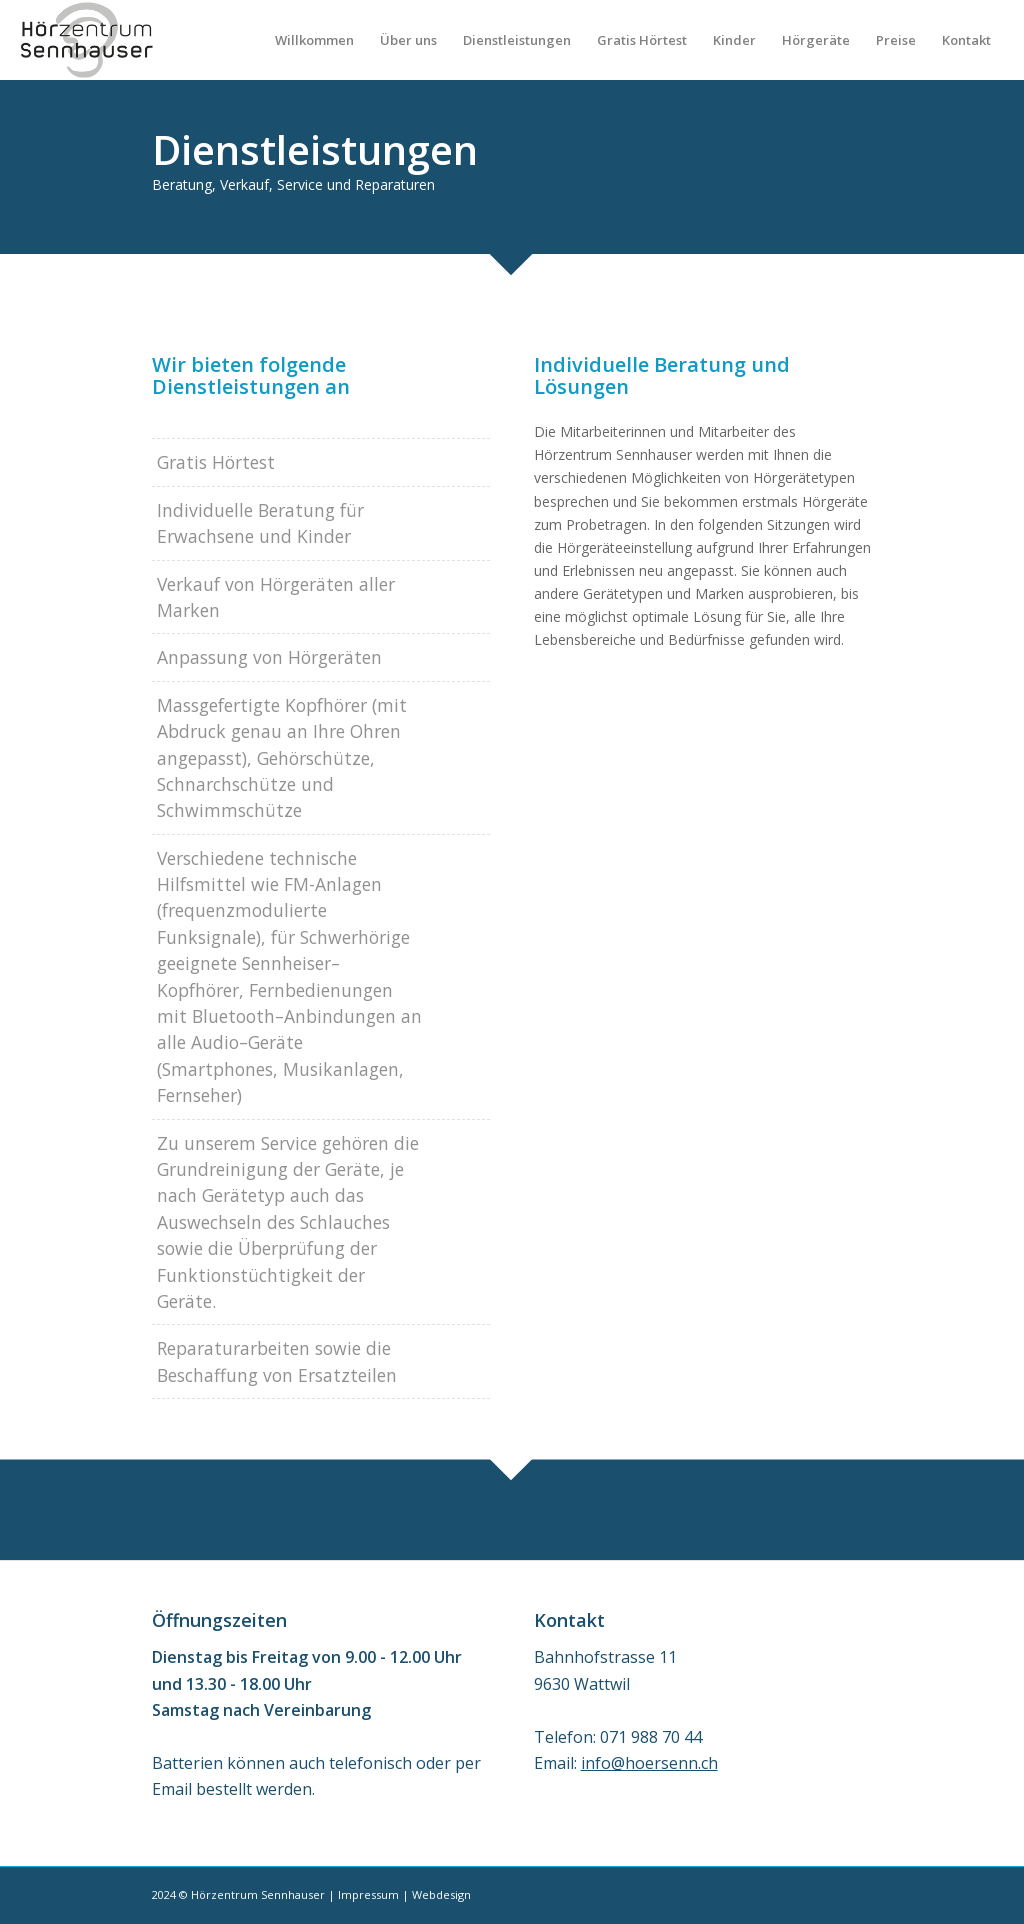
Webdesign (441, 1894)
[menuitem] (314, 40)
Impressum (368, 1894)
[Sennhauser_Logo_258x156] (86, 40)
